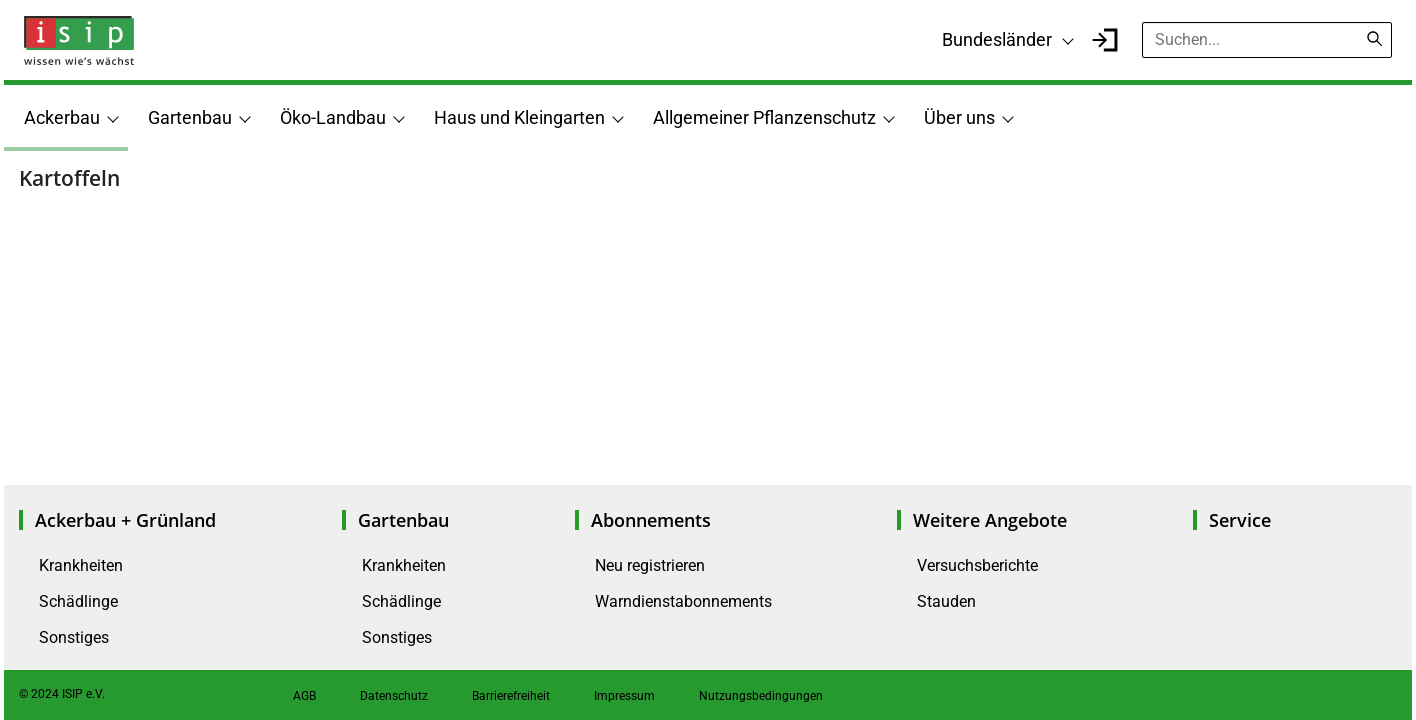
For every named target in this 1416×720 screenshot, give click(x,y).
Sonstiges (74, 637)
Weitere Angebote (990, 520)
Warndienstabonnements (683, 601)
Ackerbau (62, 117)
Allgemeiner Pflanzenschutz (764, 117)
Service (1240, 520)
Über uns (959, 117)
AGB (304, 696)
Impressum (624, 696)
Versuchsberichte (977, 565)
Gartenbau (190, 117)
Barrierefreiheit (511, 696)
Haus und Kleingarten (519, 117)
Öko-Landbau (333, 117)
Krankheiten (81, 565)
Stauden (946, 601)
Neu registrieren (650, 565)
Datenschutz (394, 696)
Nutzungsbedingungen (761, 696)
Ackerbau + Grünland (125, 520)
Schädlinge (78, 601)
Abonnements (651, 520)
